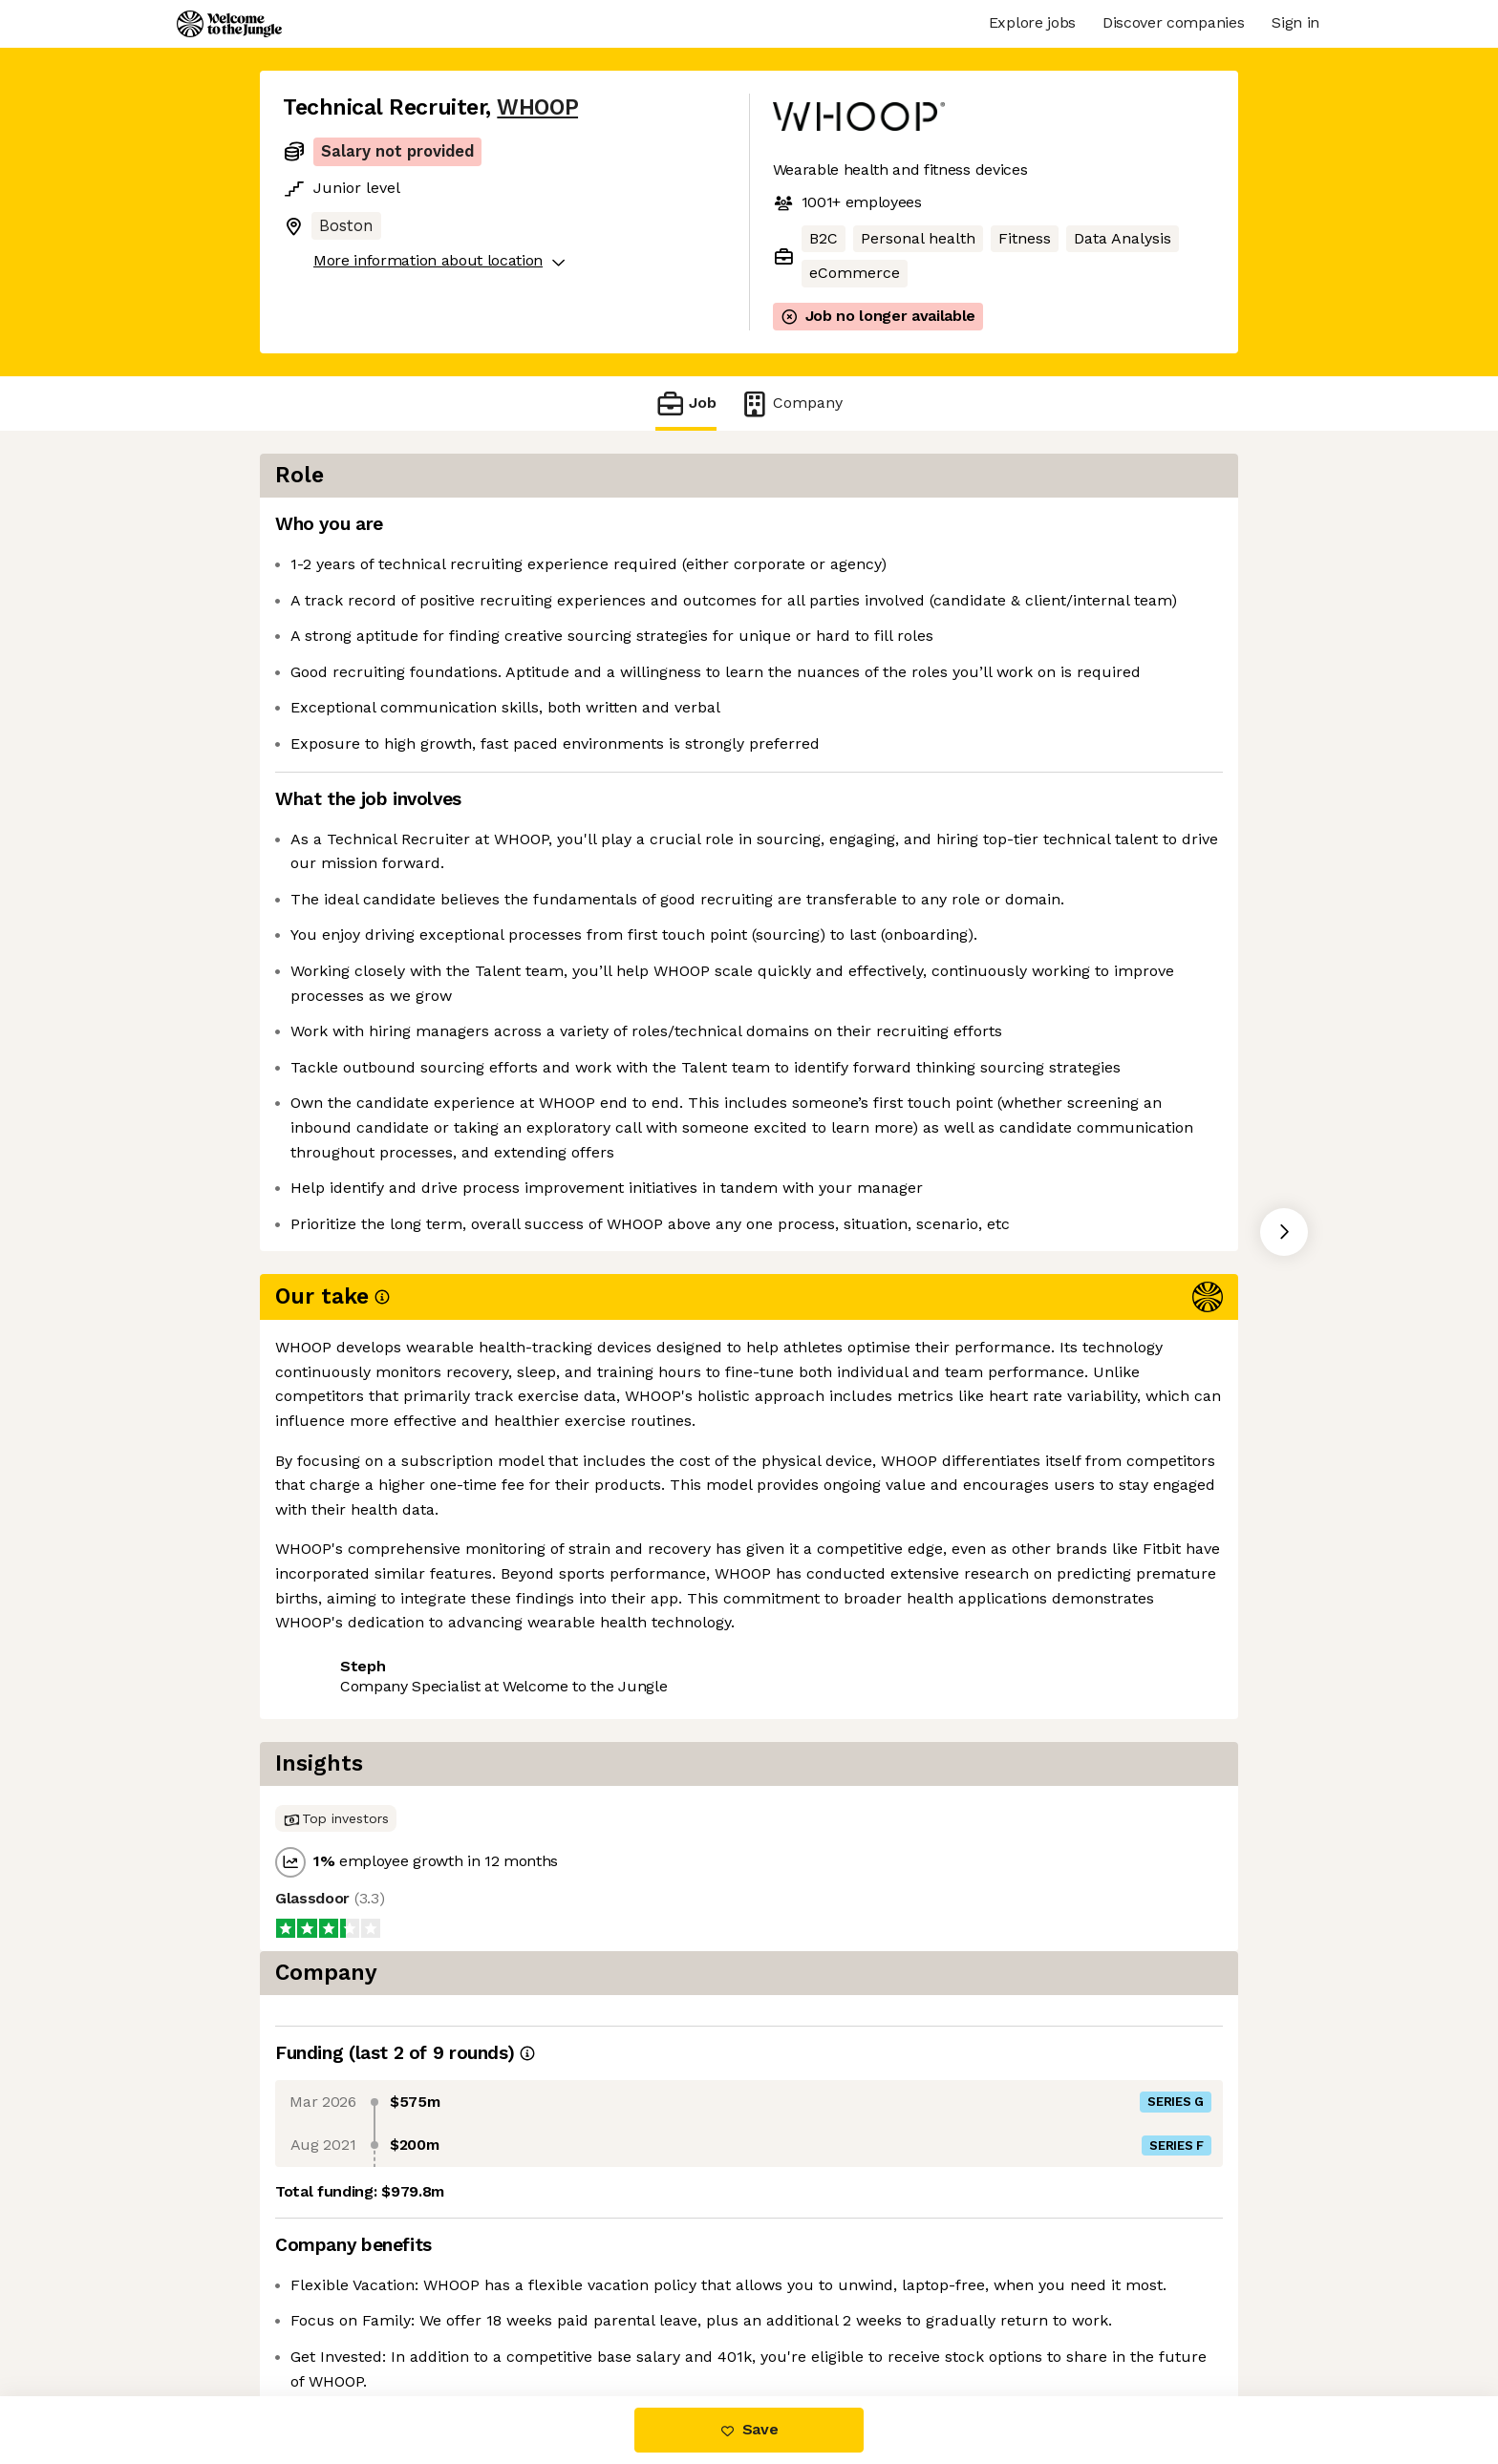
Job (686, 403)
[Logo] (229, 24)
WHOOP (537, 107)
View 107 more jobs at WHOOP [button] (530, 1714)
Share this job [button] (335, 1714)
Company (791, 403)
